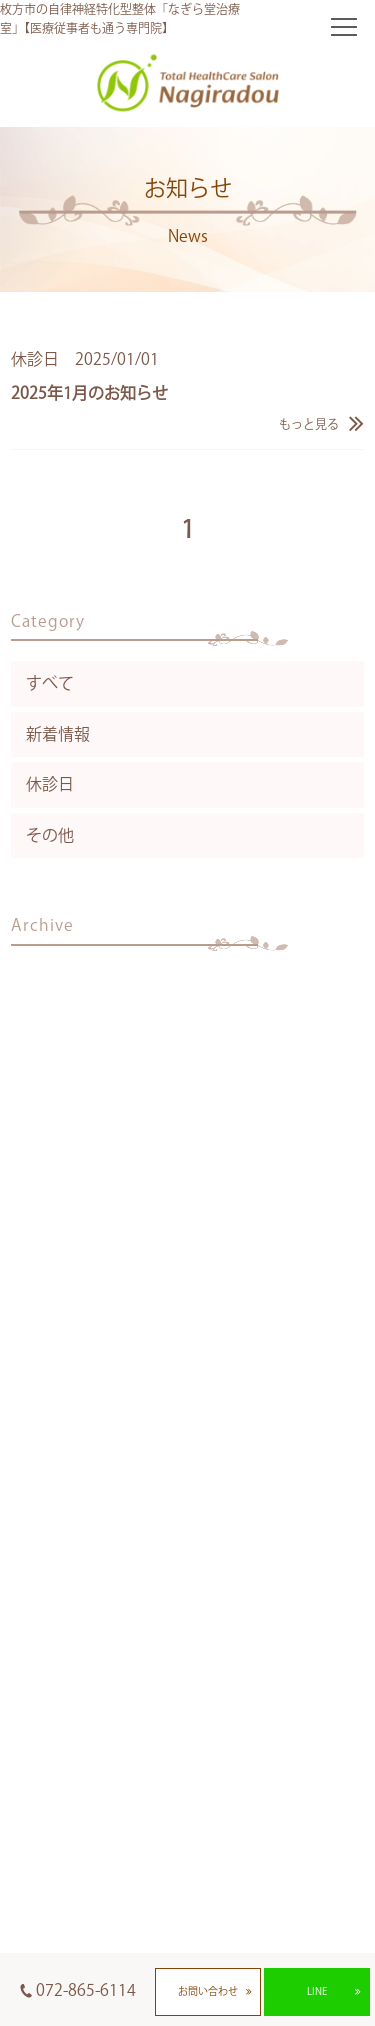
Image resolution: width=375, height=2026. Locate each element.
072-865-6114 (86, 1990)
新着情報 (58, 734)
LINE (317, 1991)
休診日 (50, 784)
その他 (50, 835)
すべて (50, 683)
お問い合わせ (208, 1991)
